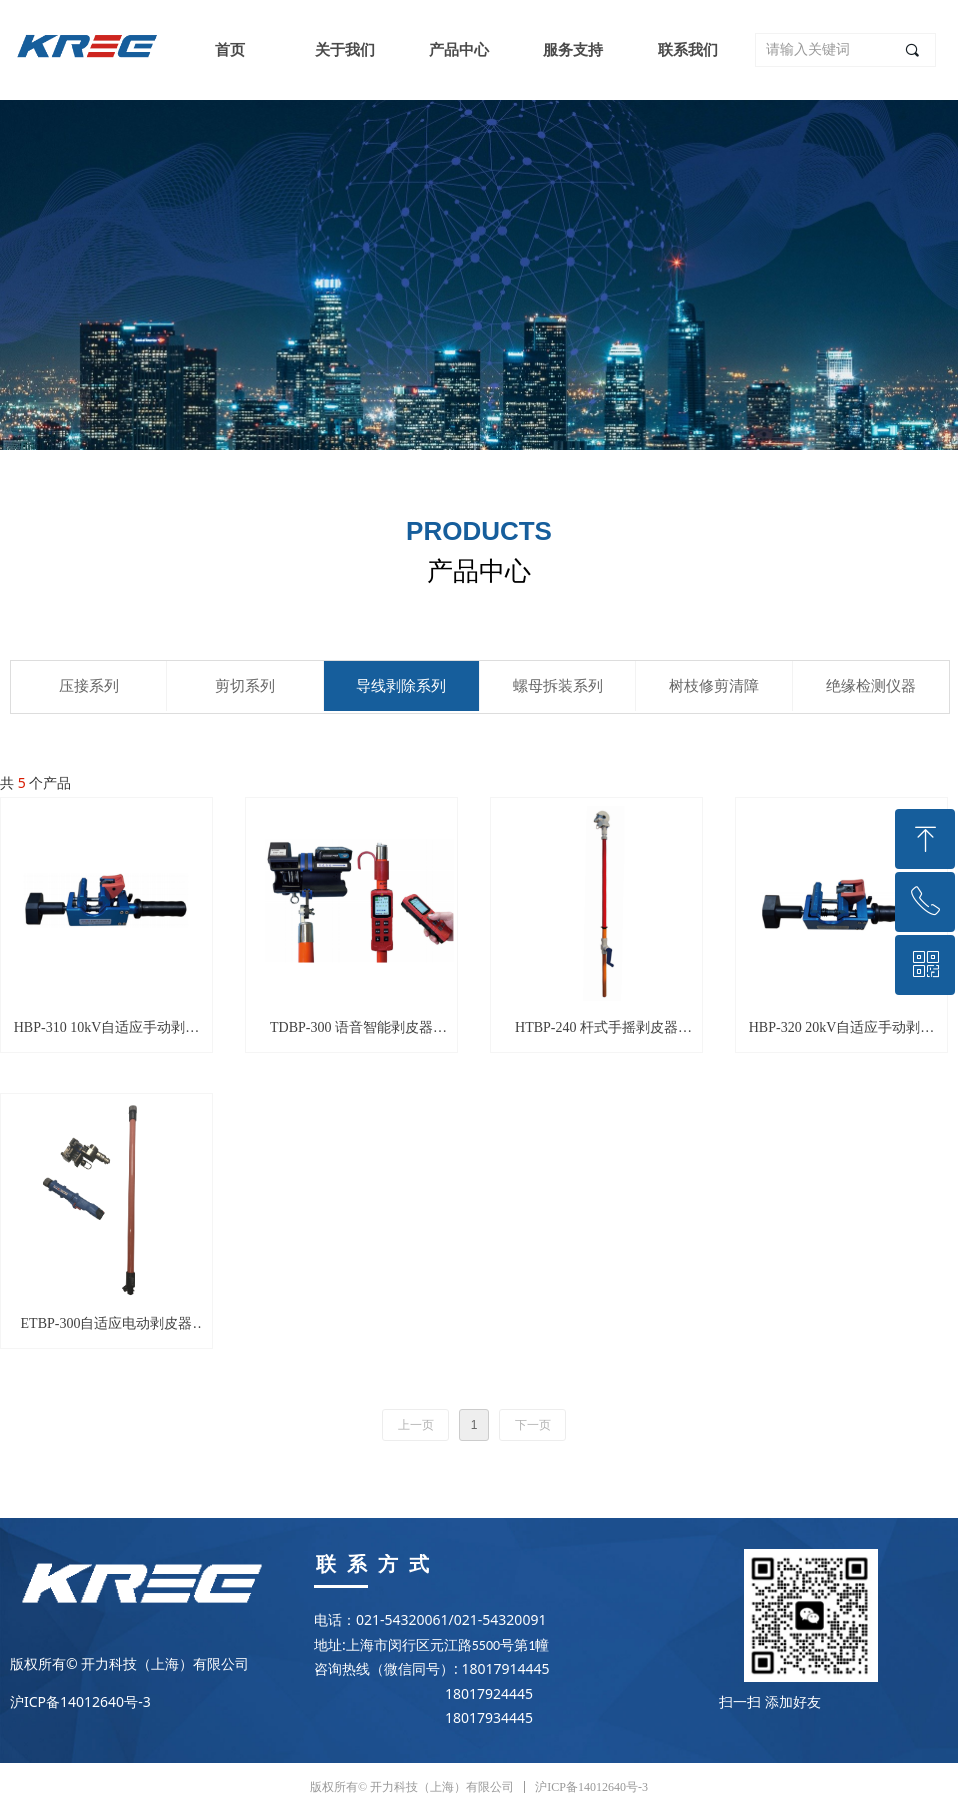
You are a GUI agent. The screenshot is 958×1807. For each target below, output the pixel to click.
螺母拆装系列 (558, 686)
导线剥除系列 (401, 686)
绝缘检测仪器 (871, 686)
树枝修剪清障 (714, 686)
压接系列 (89, 686)
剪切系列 (245, 686)
